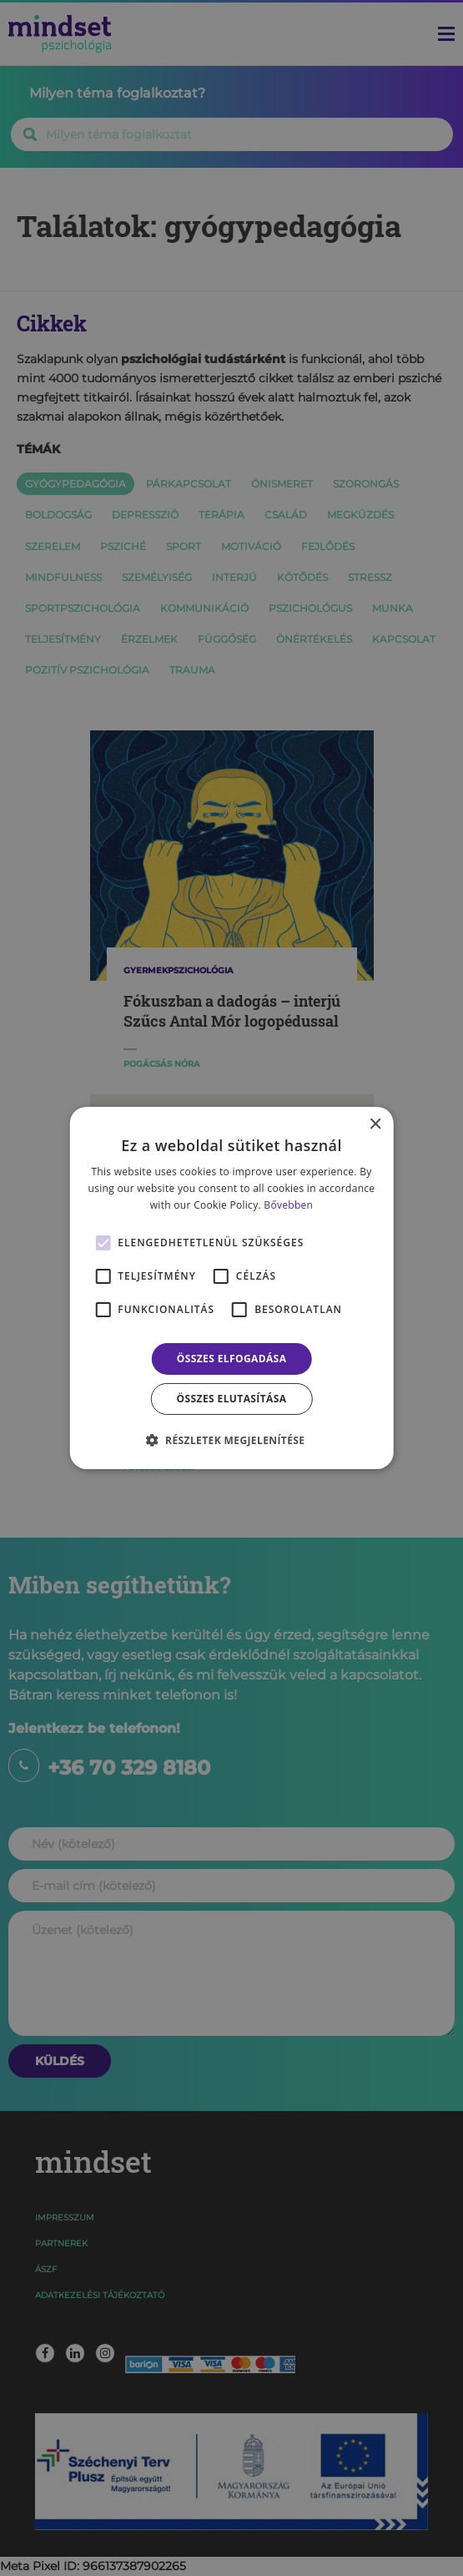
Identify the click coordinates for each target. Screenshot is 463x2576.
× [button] (375, 1125)
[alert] (231, 1288)
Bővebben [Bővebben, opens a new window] (288, 1205)
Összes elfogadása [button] (232, 1358)
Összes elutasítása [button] (232, 1399)
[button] (232, 1440)
